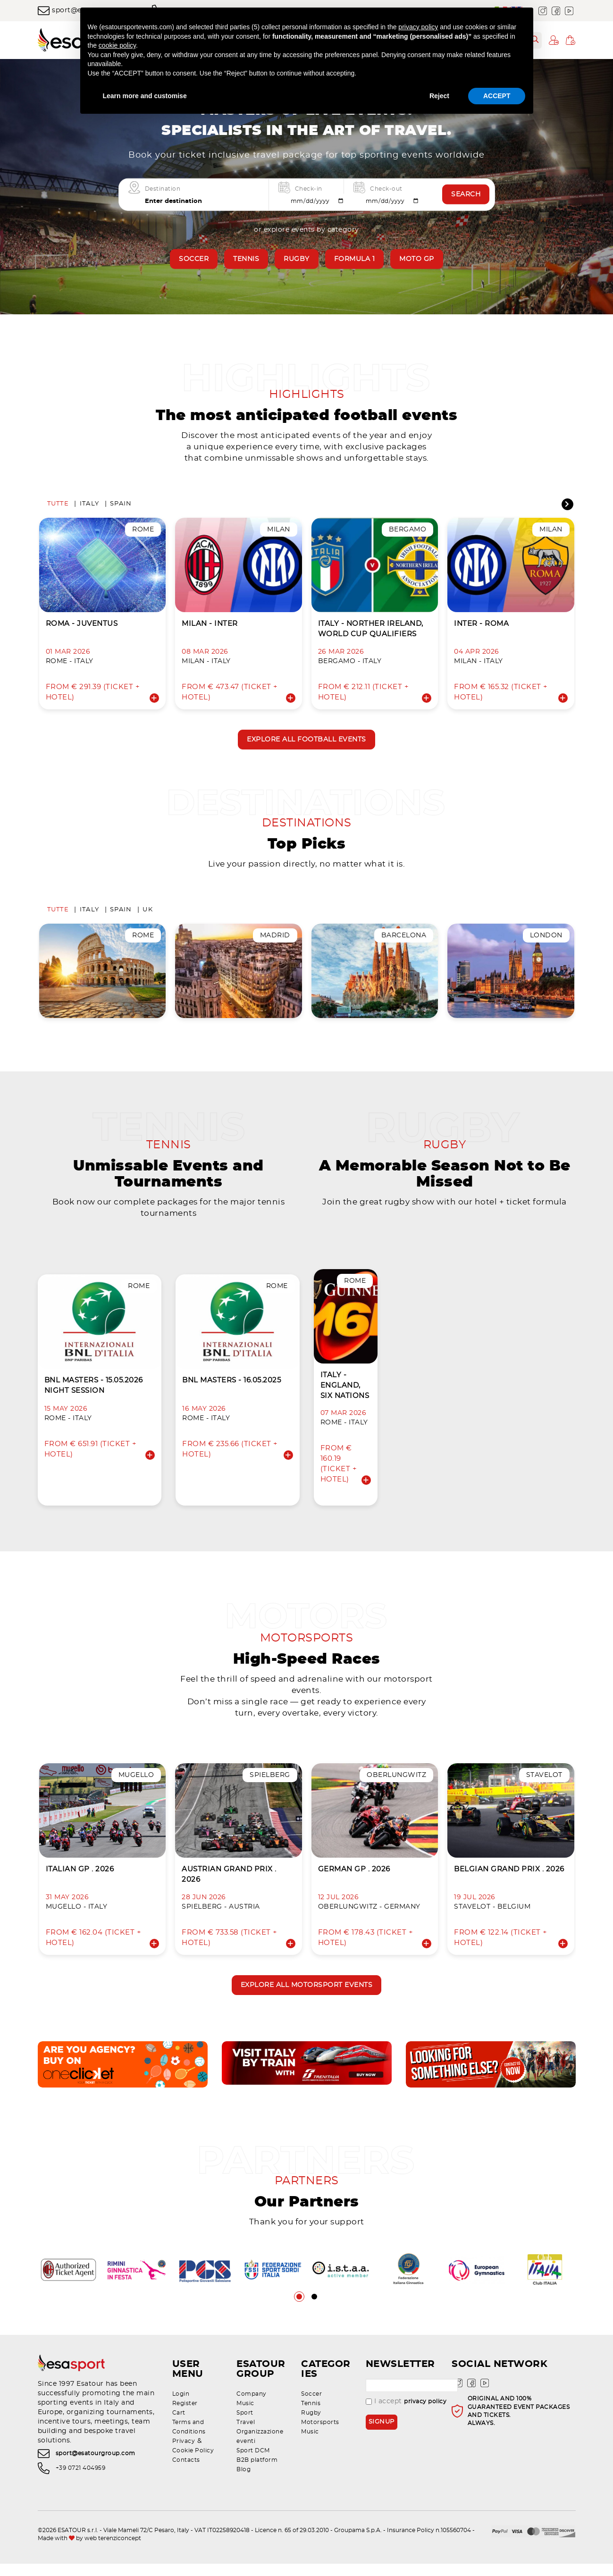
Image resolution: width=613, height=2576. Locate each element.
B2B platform (256, 2472)
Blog (243, 2481)
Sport (244, 2425)
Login (181, 2406)
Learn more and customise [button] (145, 96)
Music (245, 2415)
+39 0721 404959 (81, 2480)
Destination (163, 188)
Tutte (58, 506)
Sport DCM (253, 2463)
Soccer (194, 259)
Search (465, 194)
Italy (89, 506)
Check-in (308, 188)
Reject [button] (439, 96)
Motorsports (320, 2434)
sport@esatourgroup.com (95, 2466)
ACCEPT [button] (497, 96)
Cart (178, 2425)
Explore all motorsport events (307, 1995)
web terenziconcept (112, 2550)
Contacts (186, 2472)
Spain (121, 506)
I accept (406, 2413)
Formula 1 (354, 259)
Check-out (386, 188)
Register (185, 2415)
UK (148, 914)
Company (251, 2406)
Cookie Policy (193, 2463)
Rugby (297, 259)
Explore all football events (306, 742)
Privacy (183, 2453)
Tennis (246, 259)
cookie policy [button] (117, 45)
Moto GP (416, 259)
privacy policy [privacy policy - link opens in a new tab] (418, 27)
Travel (245, 2434)
